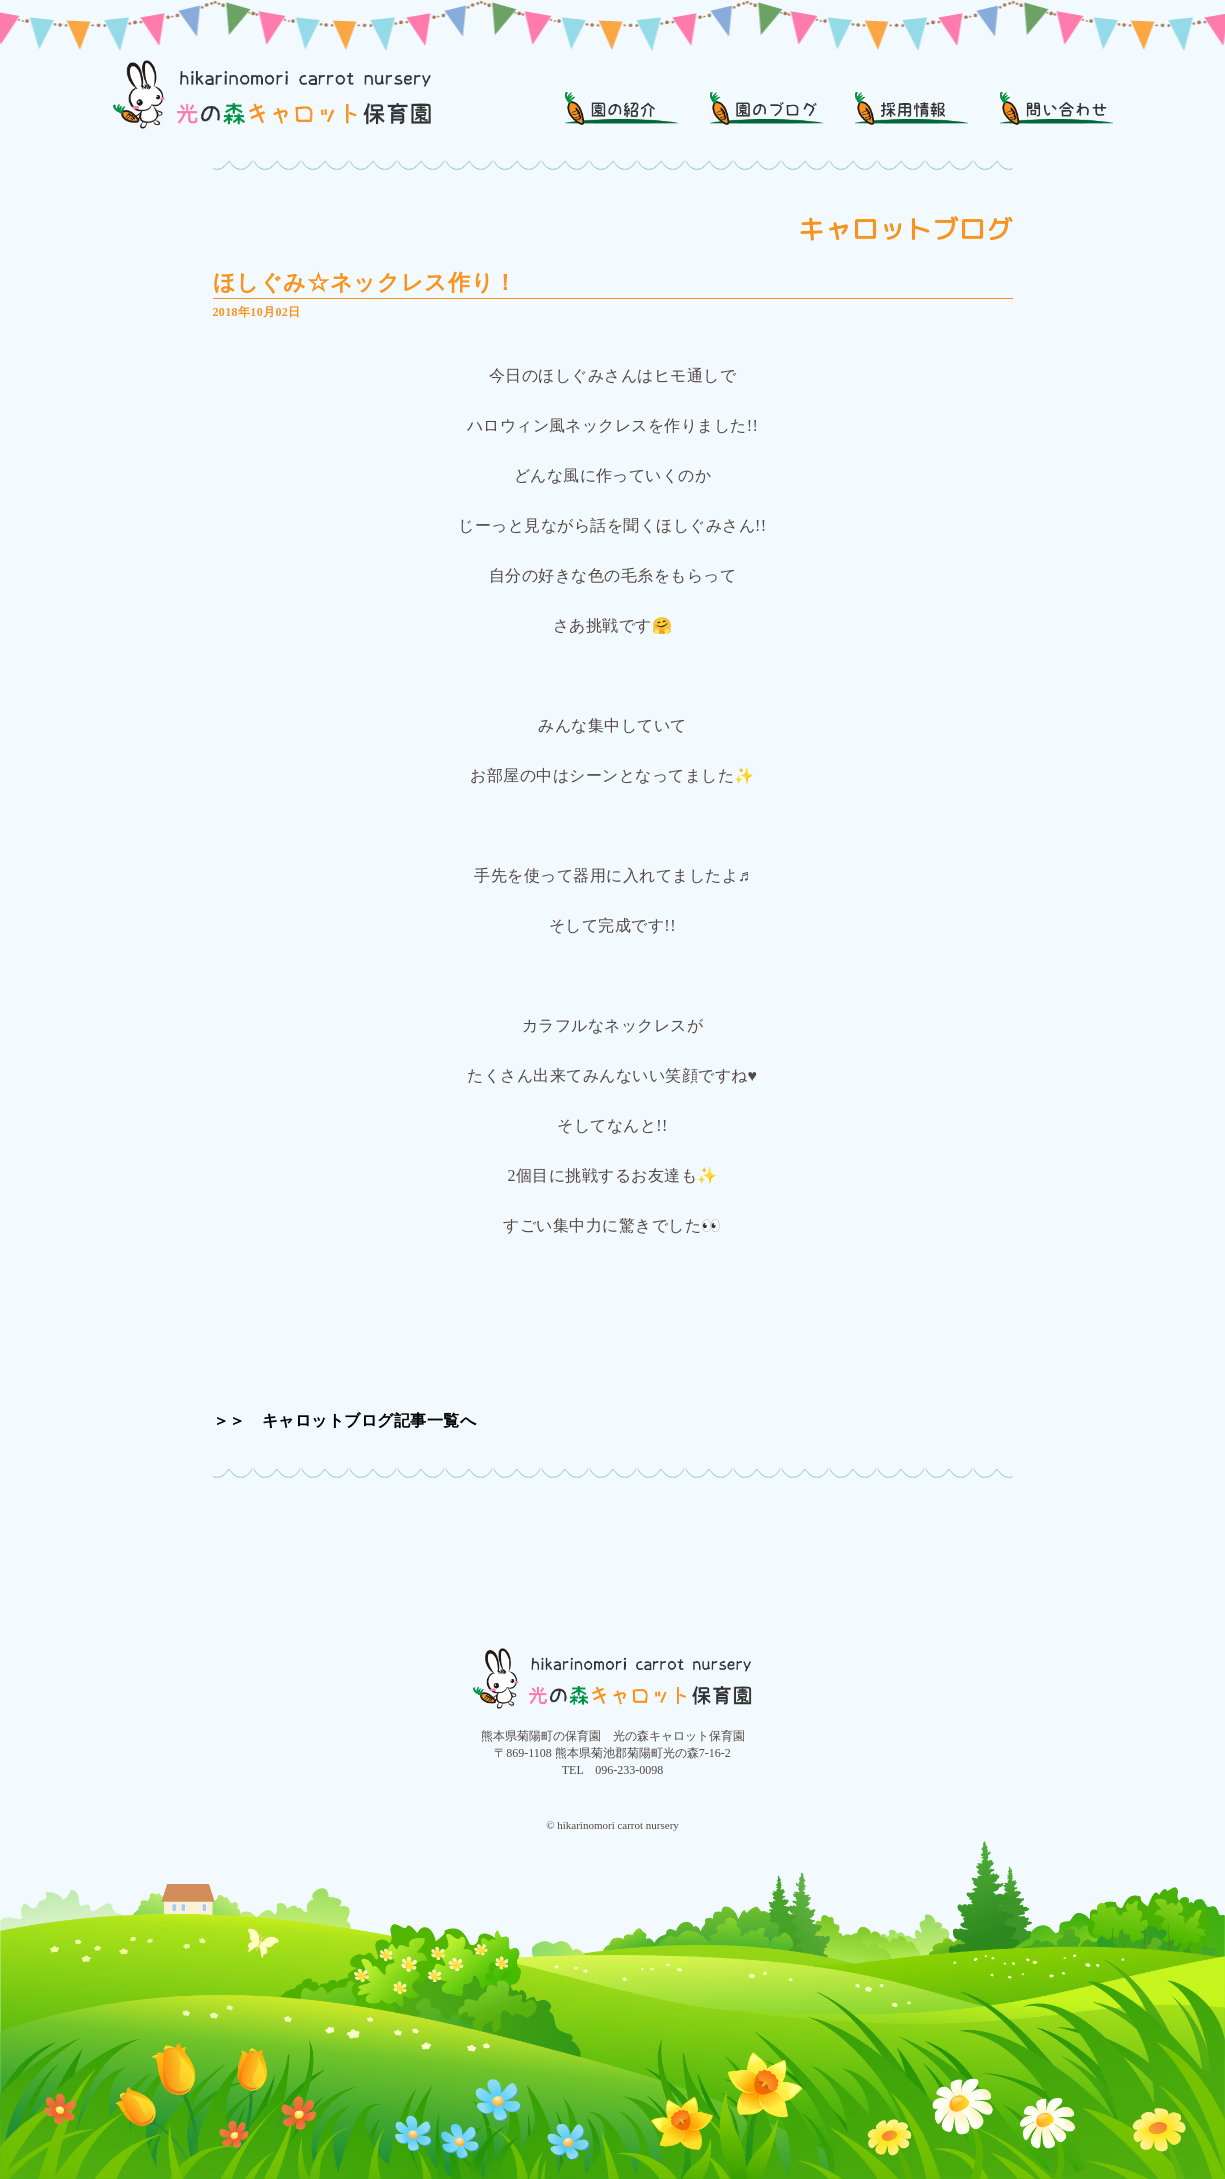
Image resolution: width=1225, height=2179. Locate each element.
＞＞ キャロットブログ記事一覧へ (345, 1420)
